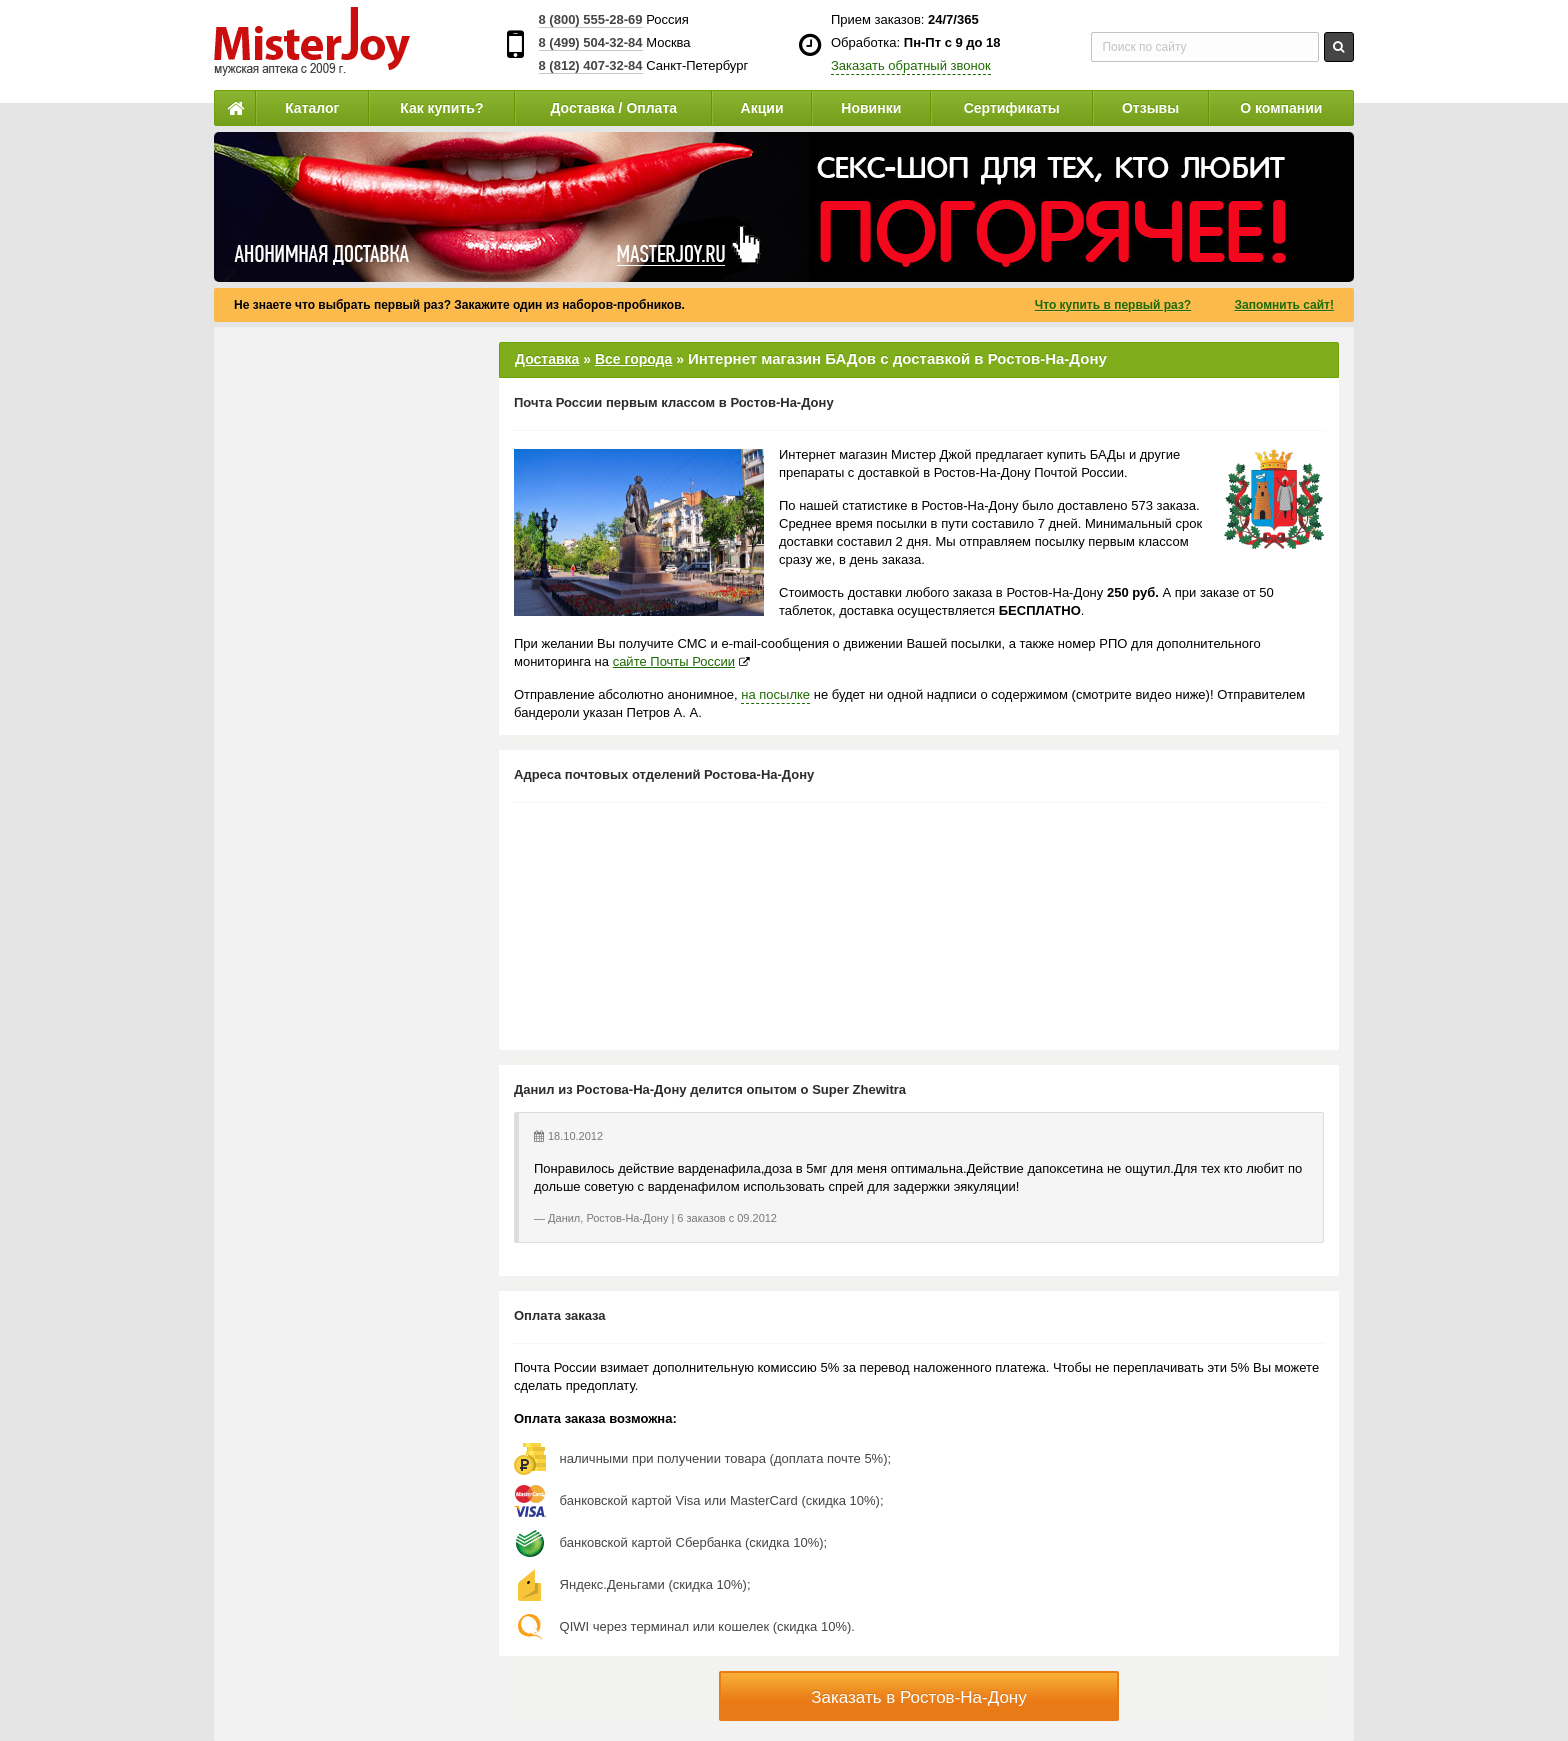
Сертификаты (1012, 108)
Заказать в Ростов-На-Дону (919, 1697)
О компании (1281, 108)
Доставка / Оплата (613, 108)
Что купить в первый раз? (1113, 305)
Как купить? (441, 108)
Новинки (871, 108)
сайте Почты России (674, 661)
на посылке (775, 694)
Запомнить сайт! (1284, 305)
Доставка (547, 359)
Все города (633, 359)
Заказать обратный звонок (911, 65)
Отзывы (1150, 108)
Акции (762, 108)
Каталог (312, 108)
